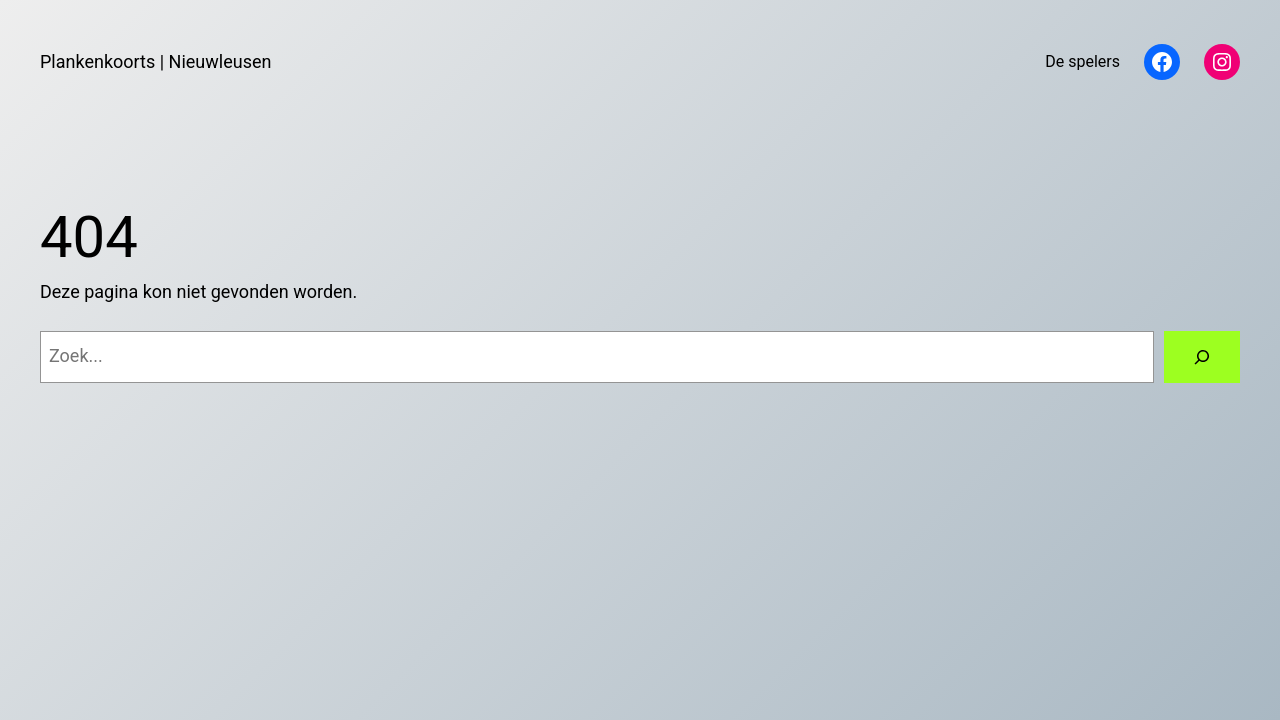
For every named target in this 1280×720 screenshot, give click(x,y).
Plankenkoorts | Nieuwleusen (155, 61)
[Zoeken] (1202, 357)
